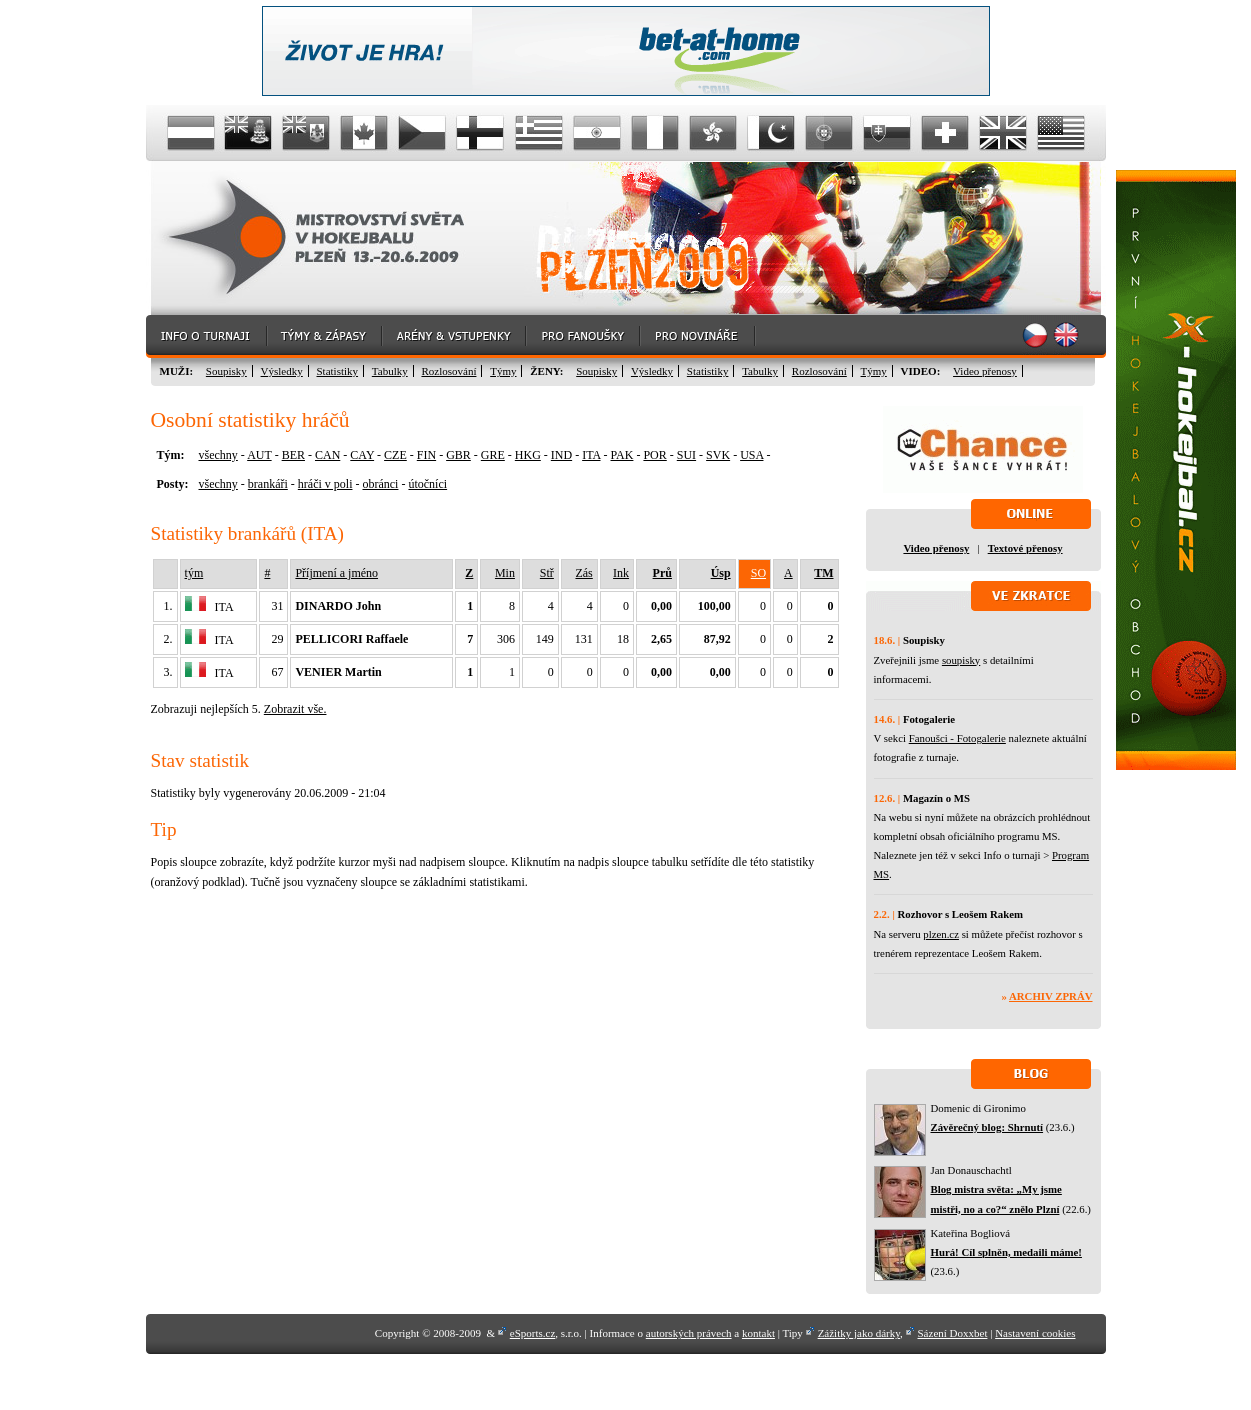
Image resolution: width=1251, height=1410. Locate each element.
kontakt (758, 1333)
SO (758, 573)
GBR (458, 455)
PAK (622, 455)
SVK (718, 455)
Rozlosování (448, 371)
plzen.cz (941, 934)
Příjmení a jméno (336, 573)
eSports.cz (533, 1333)
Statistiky (338, 371)
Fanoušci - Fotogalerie (957, 738)
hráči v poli (325, 484)
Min (505, 573)
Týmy (503, 371)
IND (561, 455)
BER (293, 455)
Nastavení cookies (1035, 1333)
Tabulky (390, 371)
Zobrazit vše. (295, 709)
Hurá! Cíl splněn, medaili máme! (1006, 1252)
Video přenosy (985, 371)
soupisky (961, 660)
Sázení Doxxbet (953, 1333)
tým (194, 573)
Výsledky (282, 371)
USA (751, 455)
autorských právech (689, 1333)
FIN (426, 455)
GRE (493, 455)
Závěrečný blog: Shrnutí (987, 1127)
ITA (591, 455)
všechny (218, 455)
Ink (621, 573)
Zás (583, 573)
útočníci (427, 484)
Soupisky (226, 371)
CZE (395, 455)
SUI (686, 455)
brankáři (268, 484)
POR (654, 455)
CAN (327, 455)
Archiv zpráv (1050, 996)
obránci (380, 484)
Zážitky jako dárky (859, 1333)
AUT (259, 455)
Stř (547, 573)
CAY (362, 455)
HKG (528, 455)
